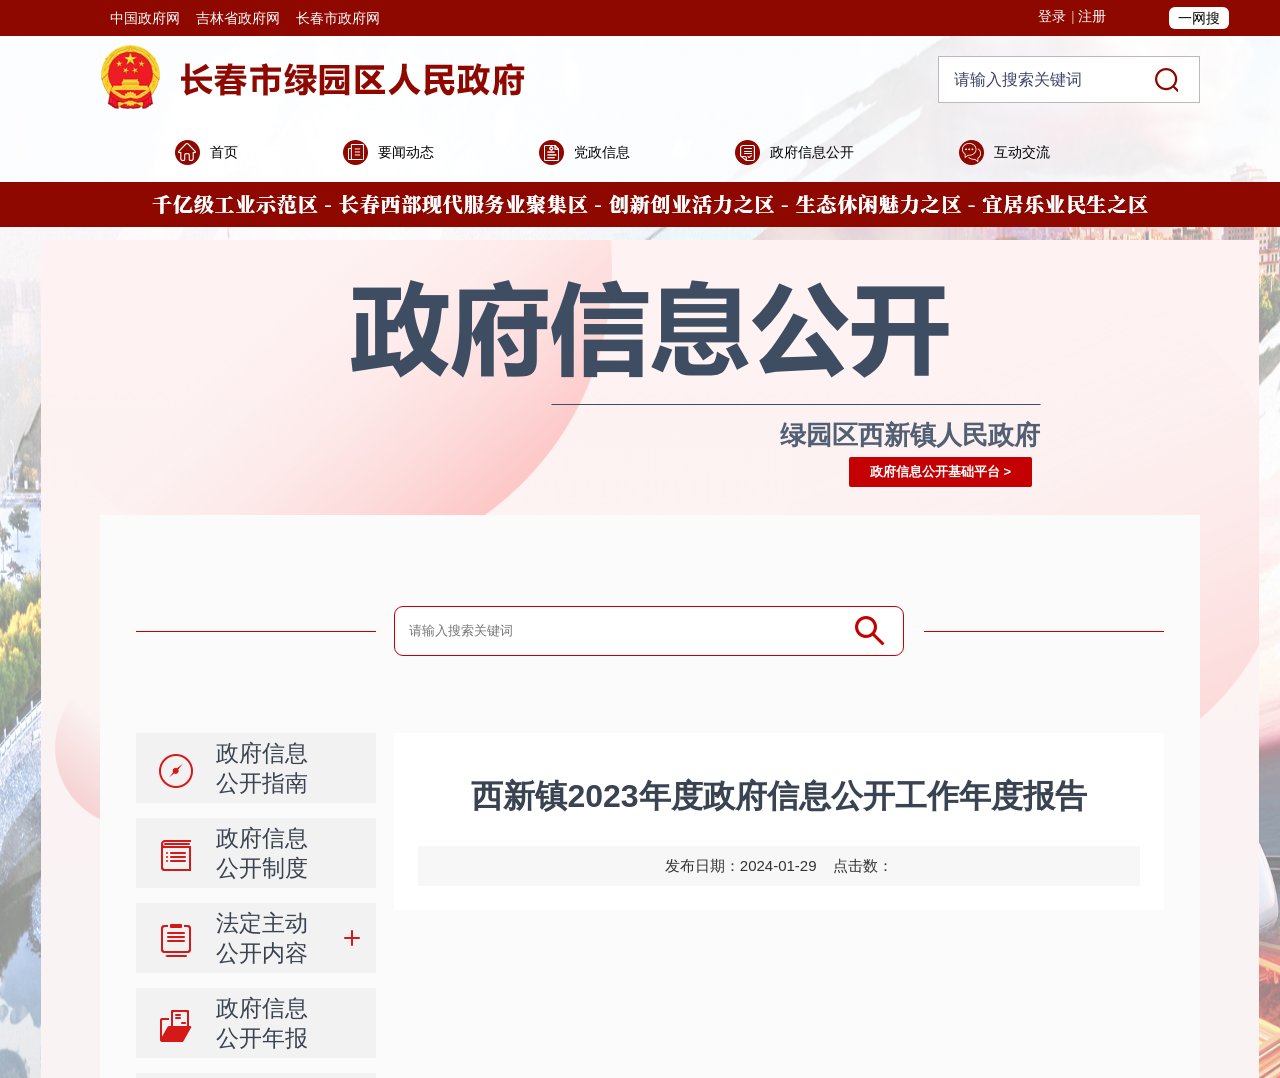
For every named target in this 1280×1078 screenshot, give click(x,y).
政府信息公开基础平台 (935, 471)
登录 (1052, 16)
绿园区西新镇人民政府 (910, 435)
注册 (1092, 16)
